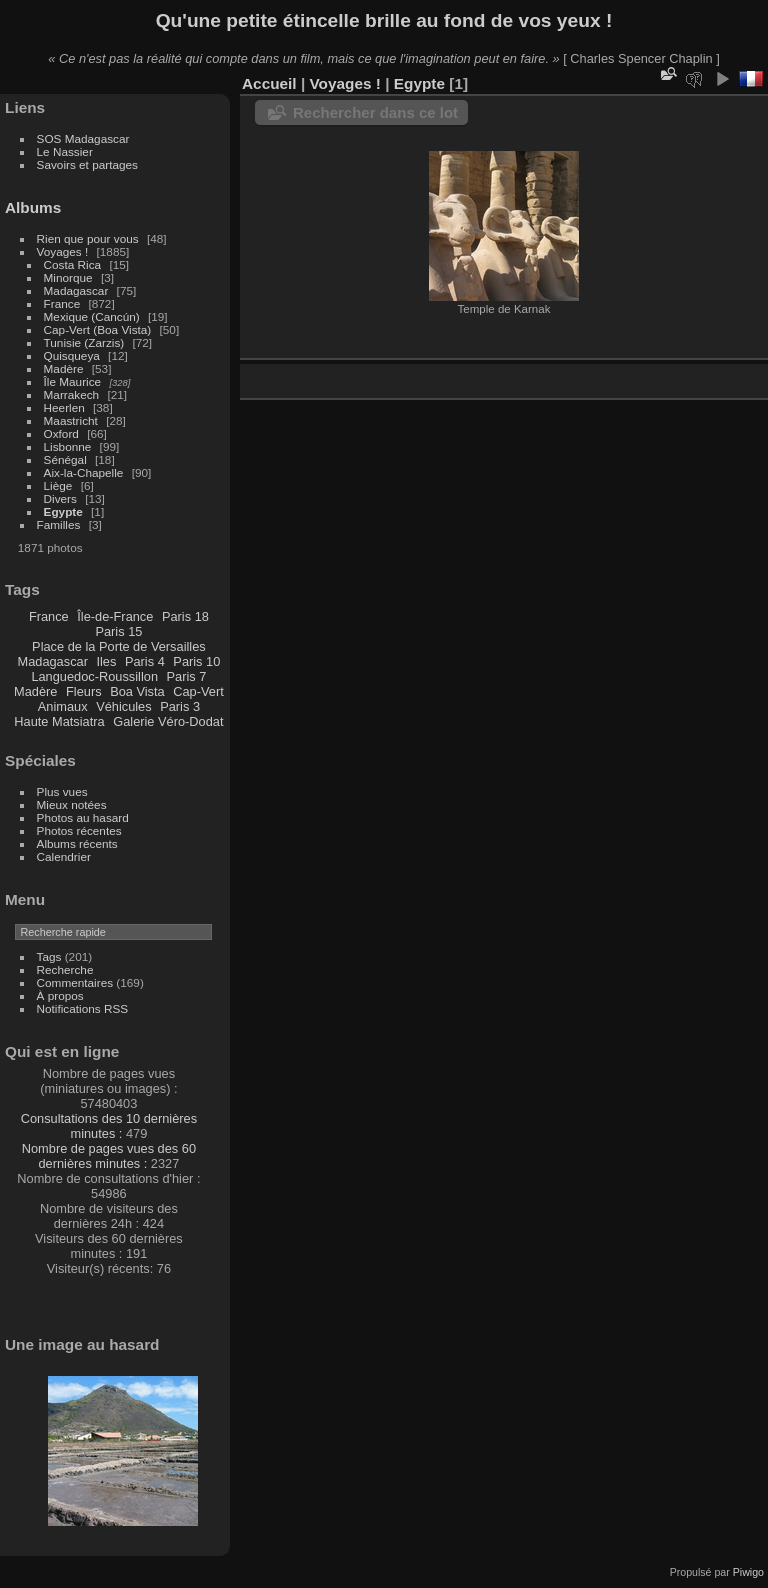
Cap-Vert (198, 691)
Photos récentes (79, 830)
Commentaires (75, 982)
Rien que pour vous (89, 238)
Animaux (63, 706)
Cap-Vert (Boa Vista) (98, 329)
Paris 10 (196, 661)
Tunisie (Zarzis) (84, 342)
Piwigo (748, 1572)
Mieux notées (72, 804)
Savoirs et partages (87, 164)
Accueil (269, 83)
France (62, 303)
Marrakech (72, 394)
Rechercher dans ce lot (375, 112)
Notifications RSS (83, 1008)
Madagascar (76, 290)
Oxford (61, 433)
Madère (64, 368)
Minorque (68, 277)
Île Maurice (73, 381)
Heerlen (64, 407)
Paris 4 (145, 661)
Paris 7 (187, 676)
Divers (60, 498)
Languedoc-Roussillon (94, 676)
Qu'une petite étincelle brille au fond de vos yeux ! (384, 20)
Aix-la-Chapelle (84, 472)
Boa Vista (137, 691)
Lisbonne (68, 446)
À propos (60, 995)
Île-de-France (115, 616)
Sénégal (65, 459)
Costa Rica (73, 264)
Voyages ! (63, 251)
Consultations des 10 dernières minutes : (109, 1126)
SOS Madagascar (83, 138)
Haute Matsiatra (59, 721)
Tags (49, 956)
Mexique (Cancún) (92, 316)
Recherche (65, 969)
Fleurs (84, 691)
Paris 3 (180, 706)
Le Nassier (65, 151)
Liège (58, 485)
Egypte (63, 511)
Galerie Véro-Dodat (168, 721)
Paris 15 (118, 631)
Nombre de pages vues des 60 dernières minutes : (109, 1156)
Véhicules (124, 706)
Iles (106, 661)
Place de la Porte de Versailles (119, 646)
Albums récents (77, 843)
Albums (33, 207)
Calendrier (64, 856)
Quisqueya (72, 355)
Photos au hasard (83, 817)
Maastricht (71, 420)
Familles (59, 524)
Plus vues (62, 791)
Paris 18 (185, 616)
